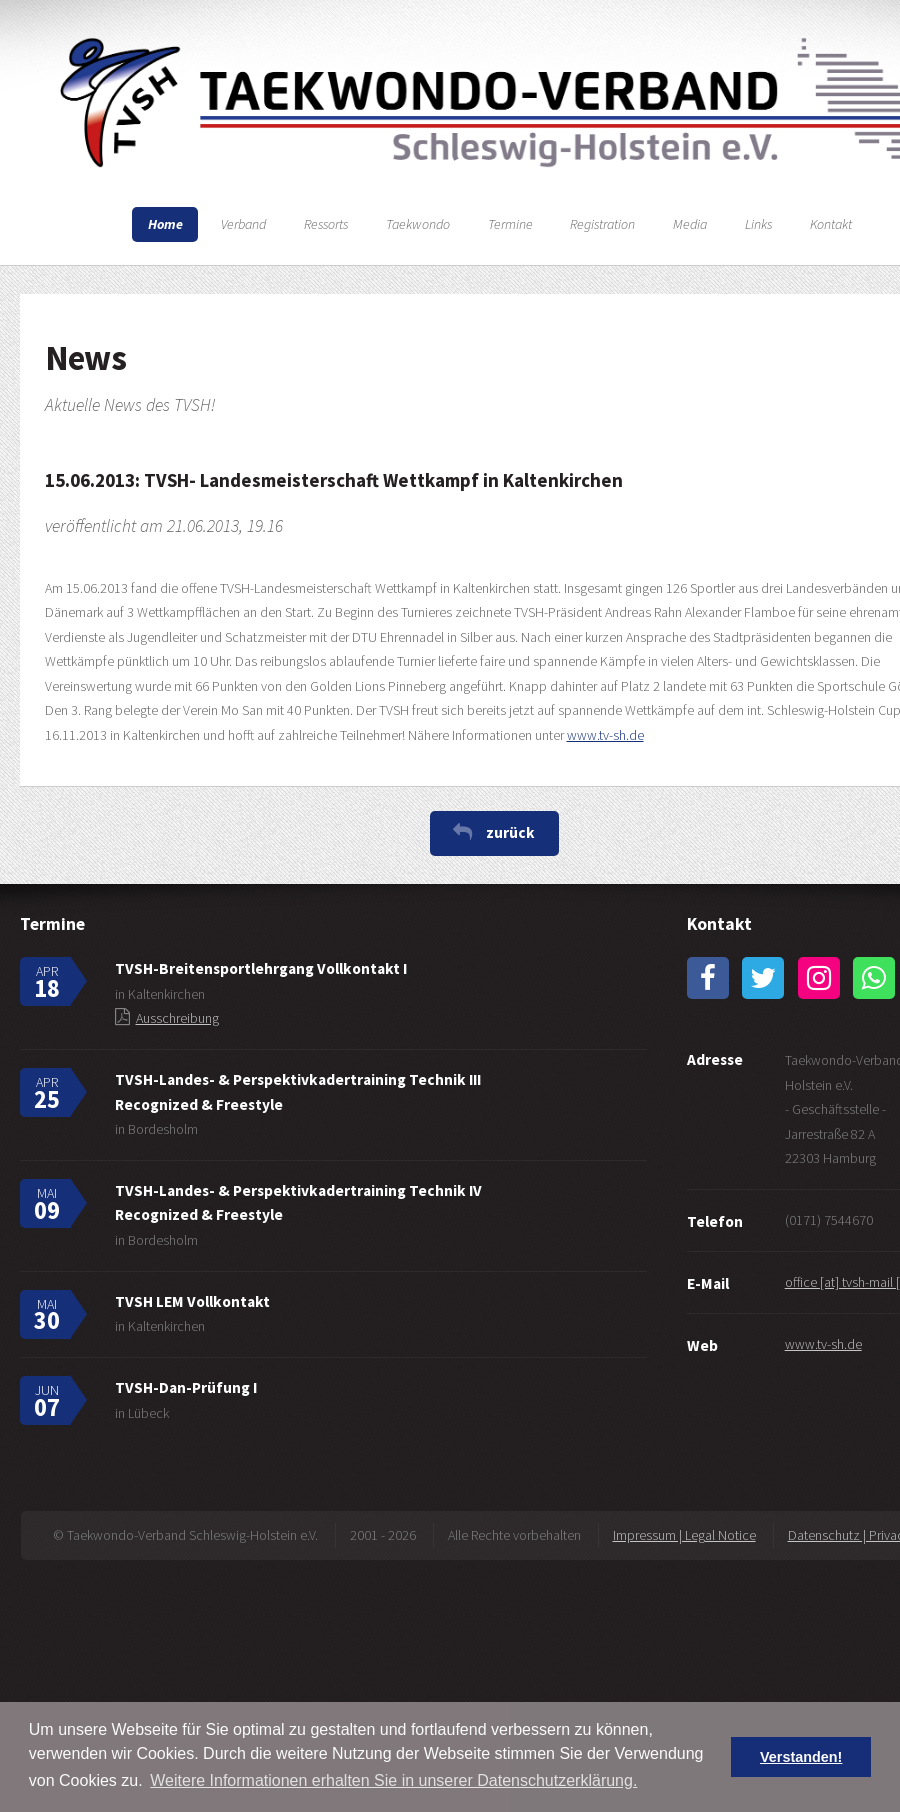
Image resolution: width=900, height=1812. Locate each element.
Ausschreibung (177, 1018)
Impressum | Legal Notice (684, 1535)
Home (165, 224)
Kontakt (831, 224)
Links (758, 224)
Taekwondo (418, 224)
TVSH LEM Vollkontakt (192, 1301)
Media (690, 224)
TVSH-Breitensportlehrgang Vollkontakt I (261, 968)
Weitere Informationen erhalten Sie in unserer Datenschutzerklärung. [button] (393, 1780)
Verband (243, 224)
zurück (510, 832)
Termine (510, 224)
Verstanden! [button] (801, 1757)
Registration (602, 224)
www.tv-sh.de (605, 735)
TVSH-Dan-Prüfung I (186, 1387)
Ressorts (326, 224)
